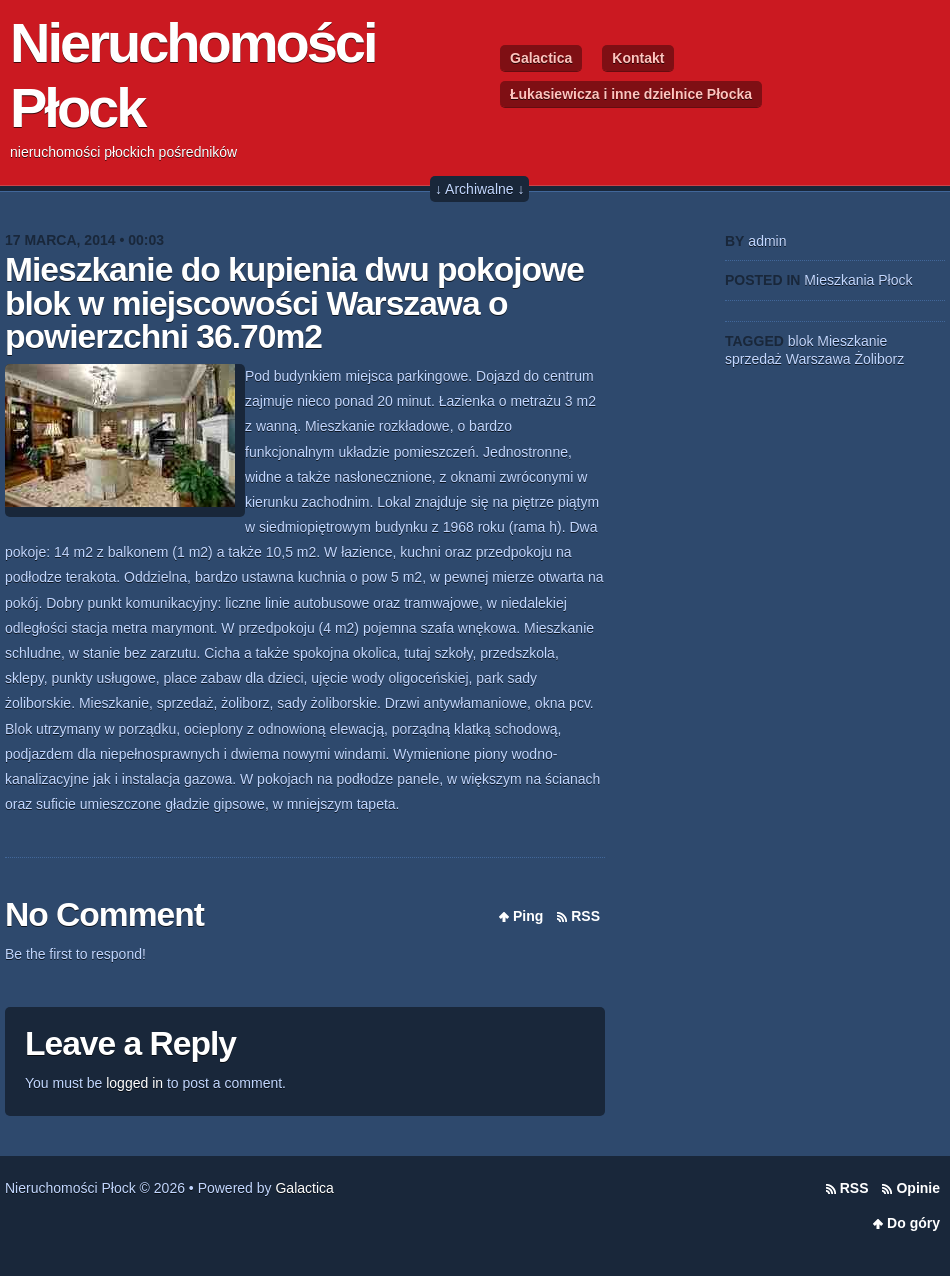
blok (801, 341)
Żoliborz (879, 359)
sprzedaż (753, 359)
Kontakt (638, 58)
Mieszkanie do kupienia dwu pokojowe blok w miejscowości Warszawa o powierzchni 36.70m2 (294, 303)
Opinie (918, 1188)
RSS (585, 916)
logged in (134, 1083)
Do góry (913, 1223)
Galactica (541, 58)
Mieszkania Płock (858, 280)
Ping (528, 916)
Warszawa (818, 359)
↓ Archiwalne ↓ (479, 189)
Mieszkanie (852, 341)
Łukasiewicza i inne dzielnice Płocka (631, 94)
